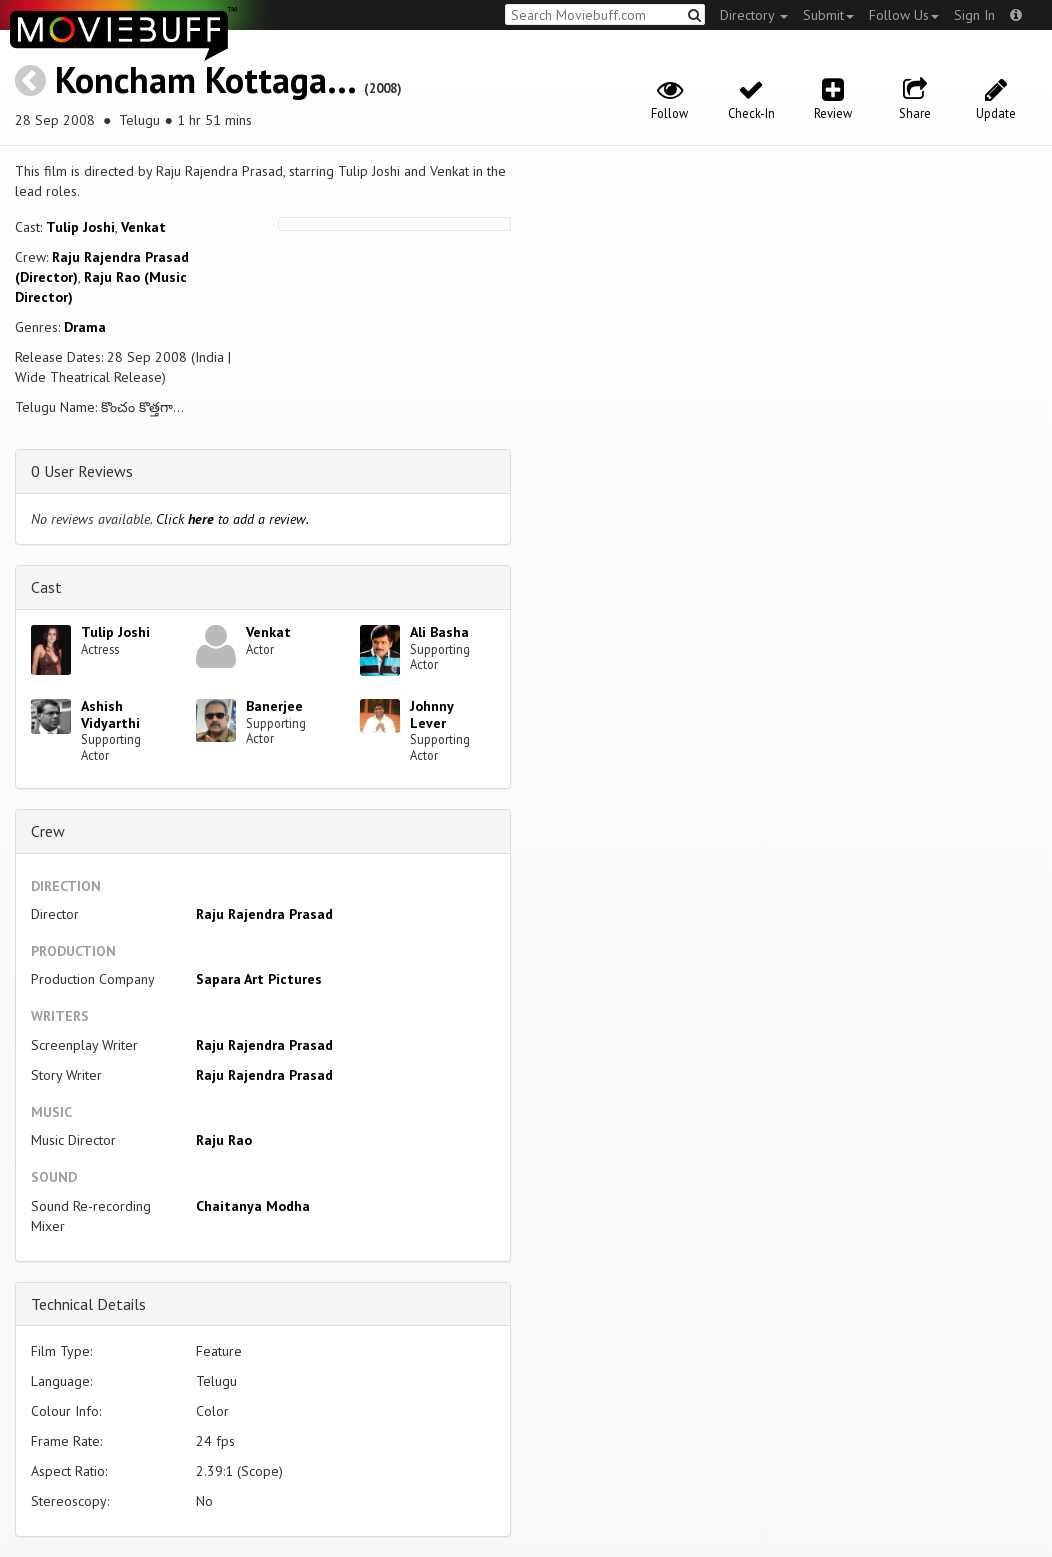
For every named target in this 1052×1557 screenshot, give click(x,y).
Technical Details (88, 1304)
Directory (754, 15)
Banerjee (274, 706)
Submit (828, 15)
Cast (46, 587)
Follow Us (904, 15)
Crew (48, 831)
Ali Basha (439, 632)
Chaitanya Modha (253, 1206)
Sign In (974, 15)
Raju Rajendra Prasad (264, 914)
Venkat (143, 227)
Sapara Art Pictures (259, 979)
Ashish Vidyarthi (110, 714)
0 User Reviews (82, 471)
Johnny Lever (431, 714)
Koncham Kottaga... (205, 79)
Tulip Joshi (80, 227)
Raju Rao (224, 1140)
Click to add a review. (232, 519)
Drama (85, 327)
